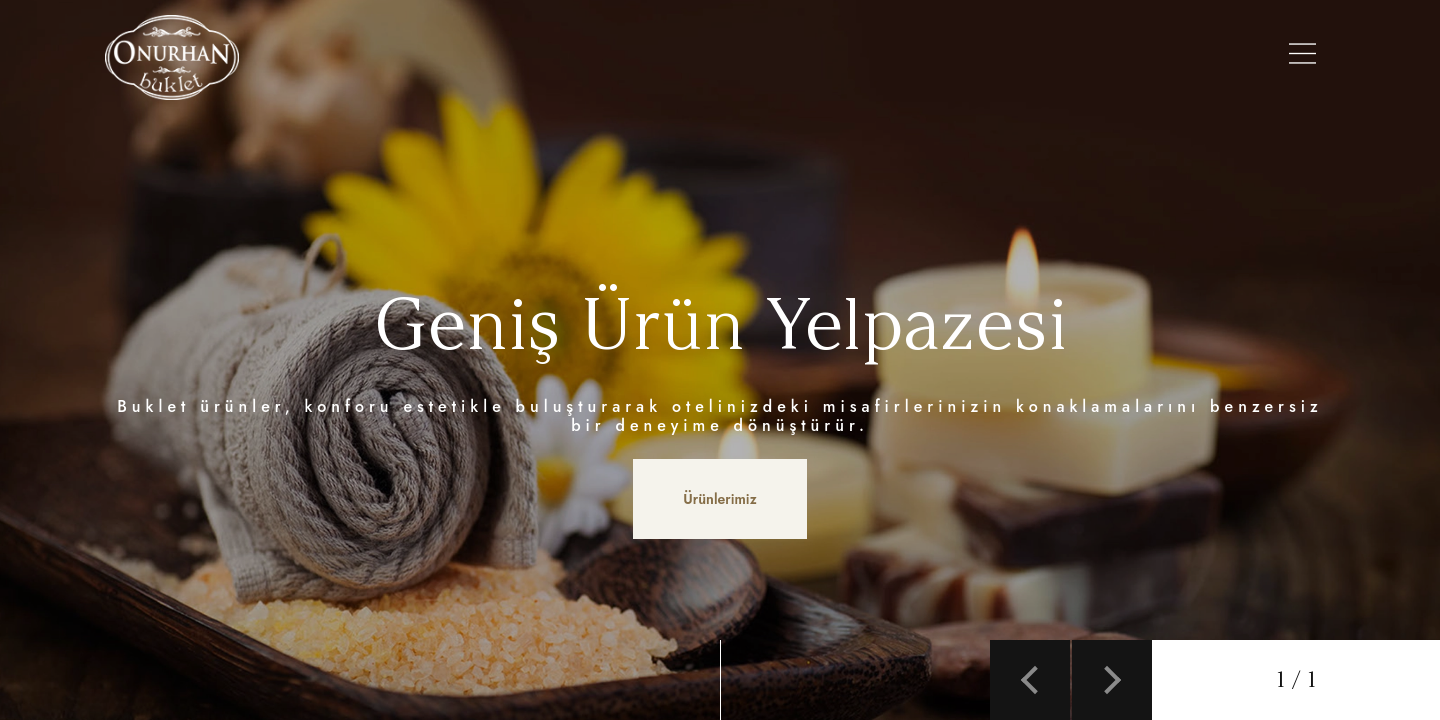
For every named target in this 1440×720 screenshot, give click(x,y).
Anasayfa (388, 57)
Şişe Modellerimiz (755, 57)
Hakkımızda (494, 57)
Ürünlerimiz (612, 57)
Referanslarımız (1059, 57)
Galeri (948, 57)
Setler (875, 57)
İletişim (1175, 57)
